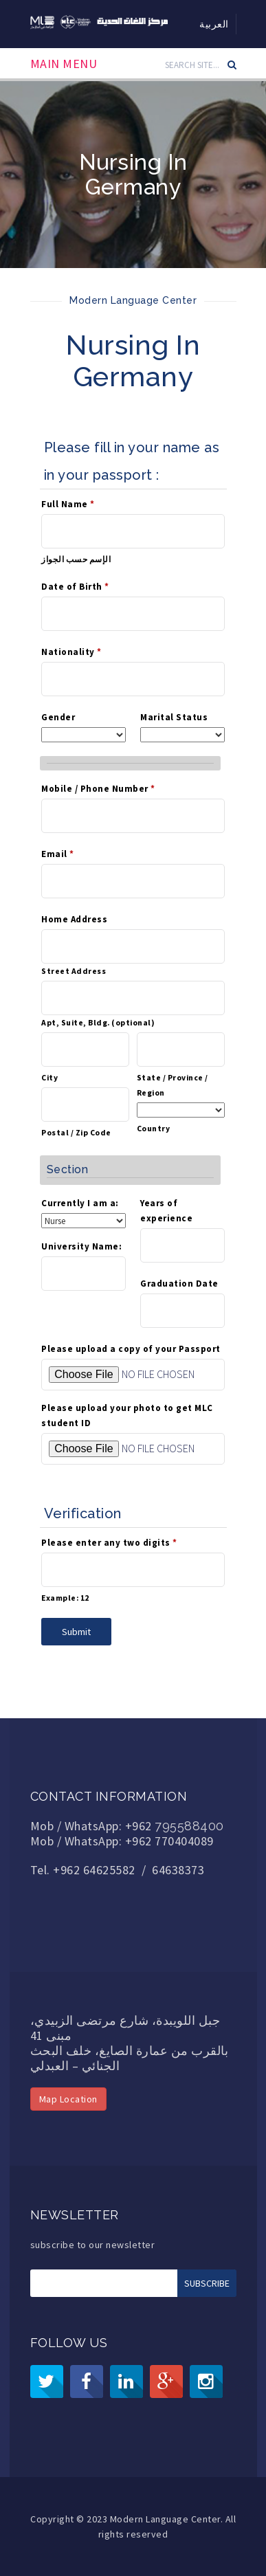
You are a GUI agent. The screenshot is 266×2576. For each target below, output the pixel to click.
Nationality (71, 652)
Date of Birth (75, 586)
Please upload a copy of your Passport (131, 1349)
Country (153, 1128)
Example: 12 (65, 1597)
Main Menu (64, 63)
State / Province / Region (172, 1085)
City (49, 1077)
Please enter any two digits (109, 1542)
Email (57, 854)
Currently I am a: (80, 1203)
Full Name (68, 504)
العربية (214, 24)
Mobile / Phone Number (98, 789)
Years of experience (166, 1210)
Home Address (74, 919)
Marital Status (174, 717)
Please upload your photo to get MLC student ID (127, 1415)
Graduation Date (179, 1283)
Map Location (68, 2099)
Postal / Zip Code (76, 1132)
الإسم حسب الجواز (76, 559)
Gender (58, 717)
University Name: (81, 1246)
